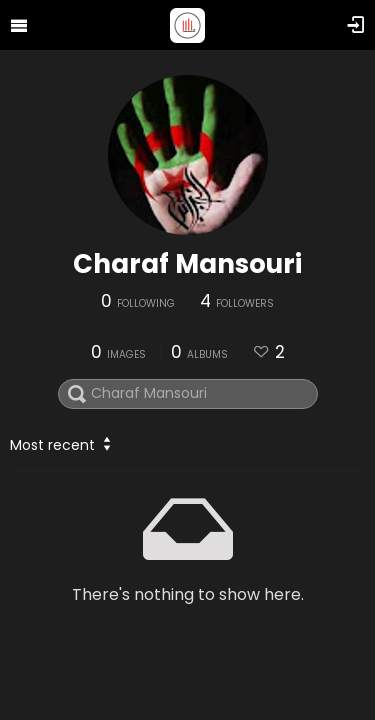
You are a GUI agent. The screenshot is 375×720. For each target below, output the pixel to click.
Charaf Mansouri (187, 264)
